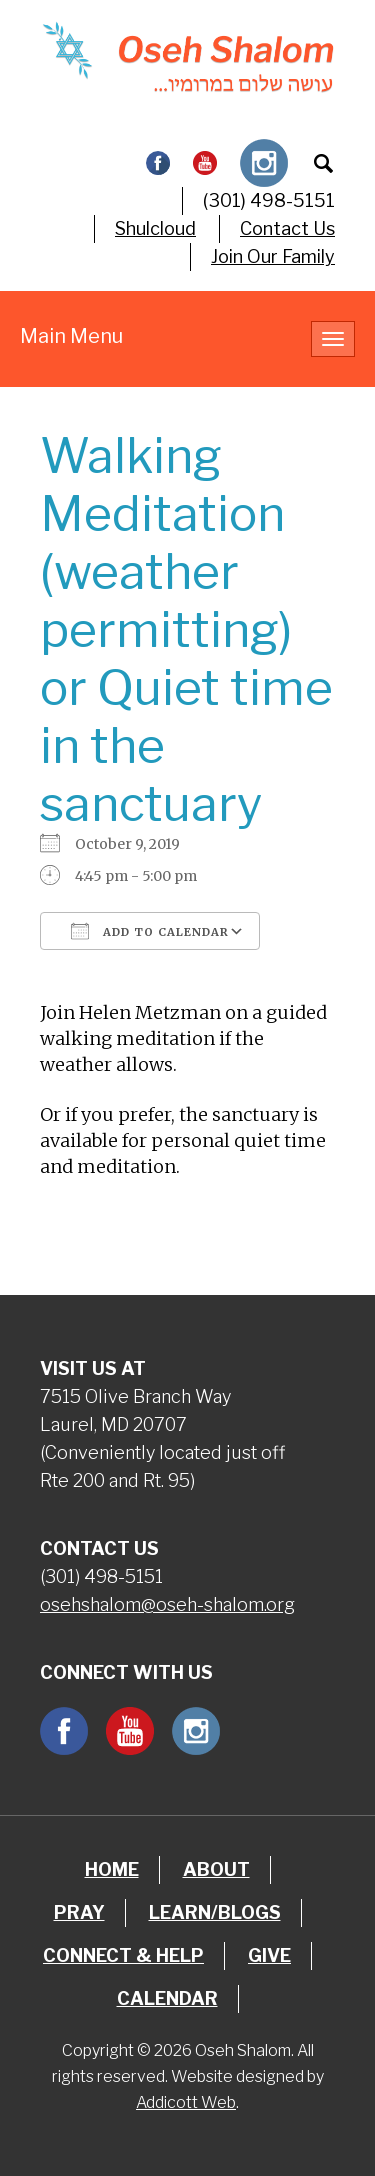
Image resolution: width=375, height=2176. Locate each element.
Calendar (167, 1998)
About (216, 1869)
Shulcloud (155, 228)
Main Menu (71, 336)
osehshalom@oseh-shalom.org (167, 1604)
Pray (79, 1912)
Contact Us (287, 228)
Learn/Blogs (215, 1912)
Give (269, 1955)
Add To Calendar (150, 931)
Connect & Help (123, 1955)
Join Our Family (273, 256)
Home (112, 1869)
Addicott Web (186, 2102)
